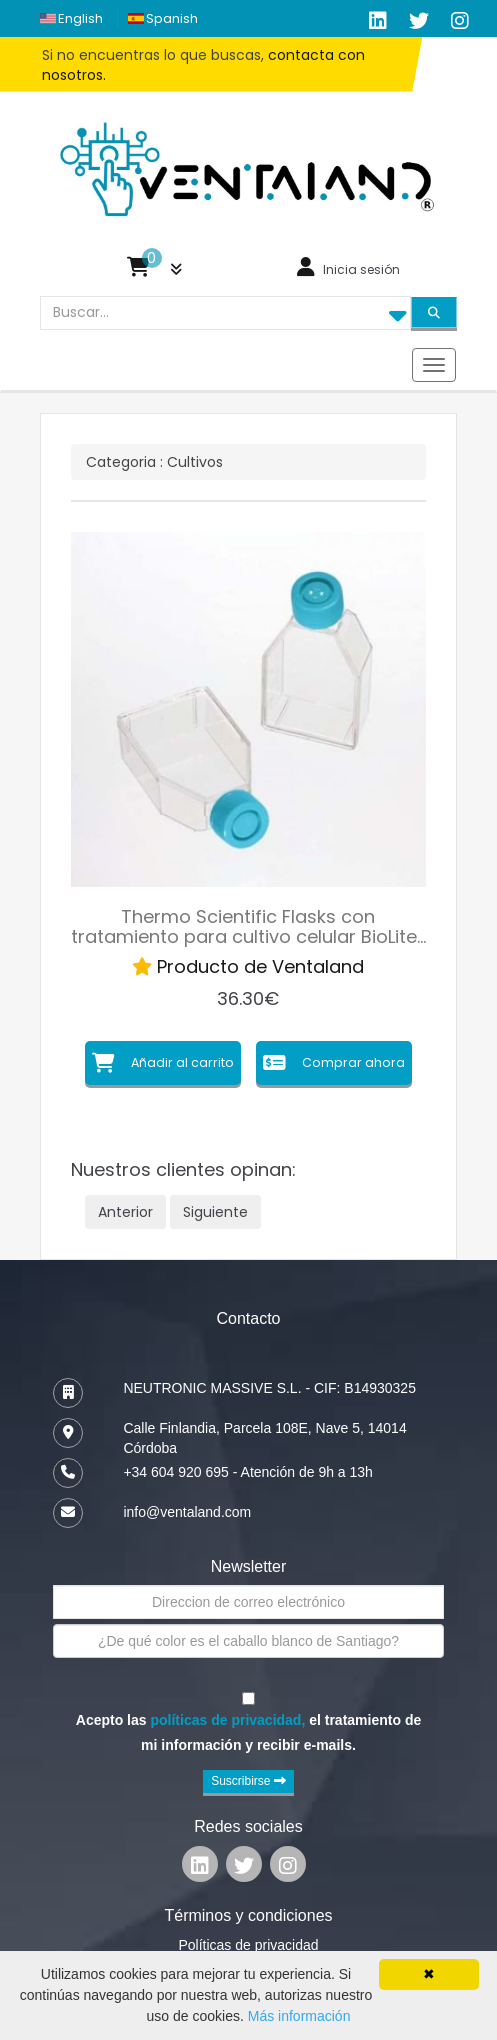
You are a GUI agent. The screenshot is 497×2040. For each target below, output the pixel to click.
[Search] (434, 312)
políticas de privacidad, (227, 1720)
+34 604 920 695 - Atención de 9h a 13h (248, 1472)
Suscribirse (248, 1781)
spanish (172, 18)
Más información (299, 2016)
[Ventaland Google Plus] (460, 21)
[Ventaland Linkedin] (200, 1868)
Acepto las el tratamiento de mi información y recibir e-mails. (248, 1731)
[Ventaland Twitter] (419, 21)
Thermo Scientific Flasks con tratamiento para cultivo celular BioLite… (248, 926)
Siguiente (215, 1212)
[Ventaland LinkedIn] (378, 21)
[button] (154, 271)
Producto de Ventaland (248, 966)
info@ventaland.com (187, 1512)
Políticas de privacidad (248, 1945)
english (80, 18)
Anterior (125, 1212)
